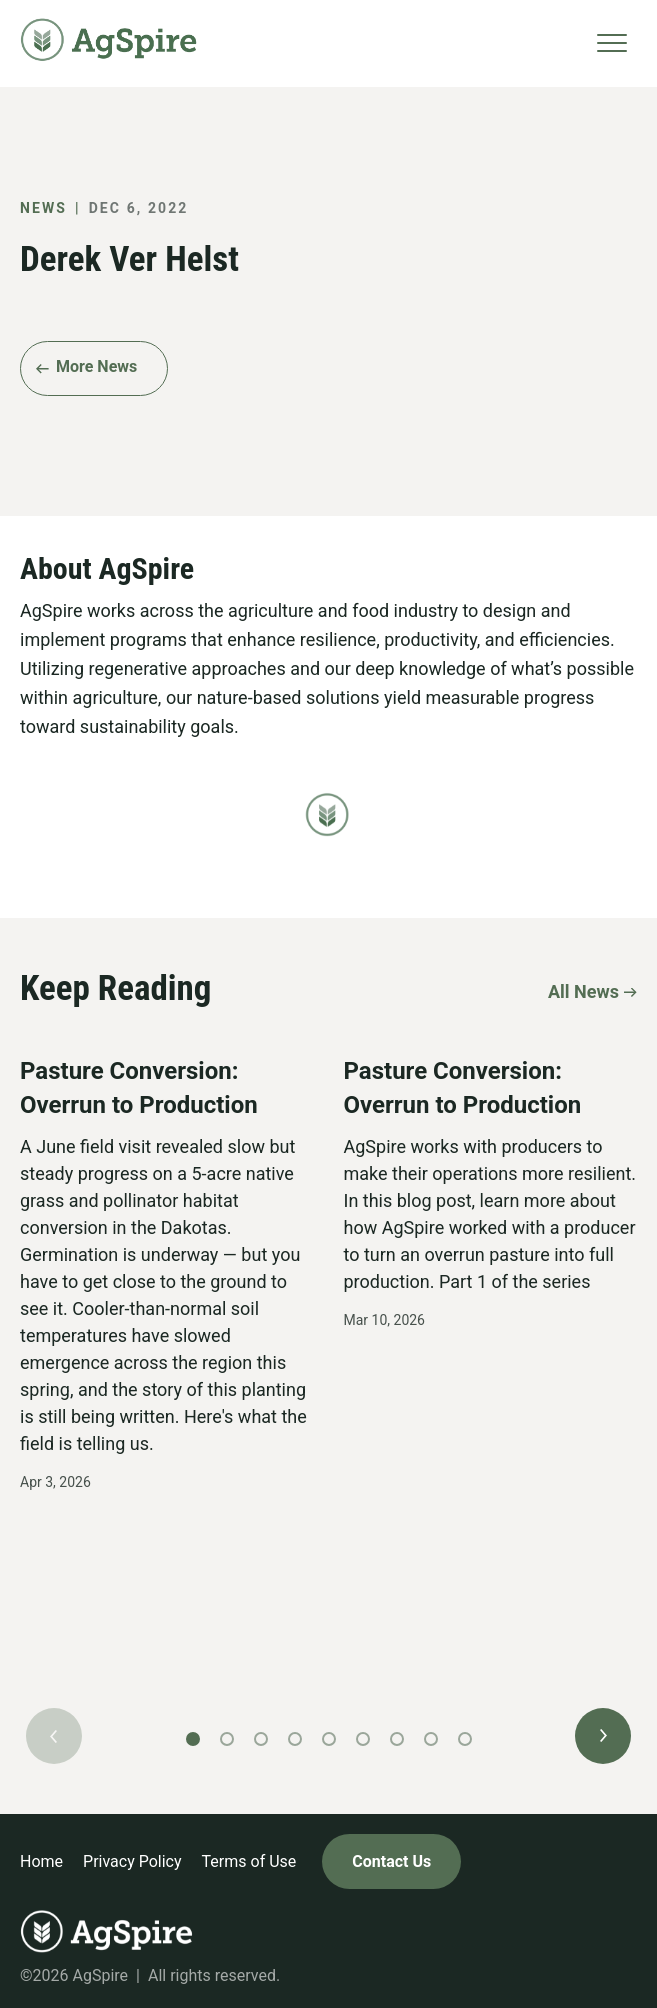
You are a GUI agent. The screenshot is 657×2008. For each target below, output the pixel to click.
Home (41, 1861)
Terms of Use (249, 1861)
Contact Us (391, 1861)
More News (96, 366)
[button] (603, 1736)
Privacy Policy (132, 1861)
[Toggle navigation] (612, 43)
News (43, 208)
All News (583, 990)
